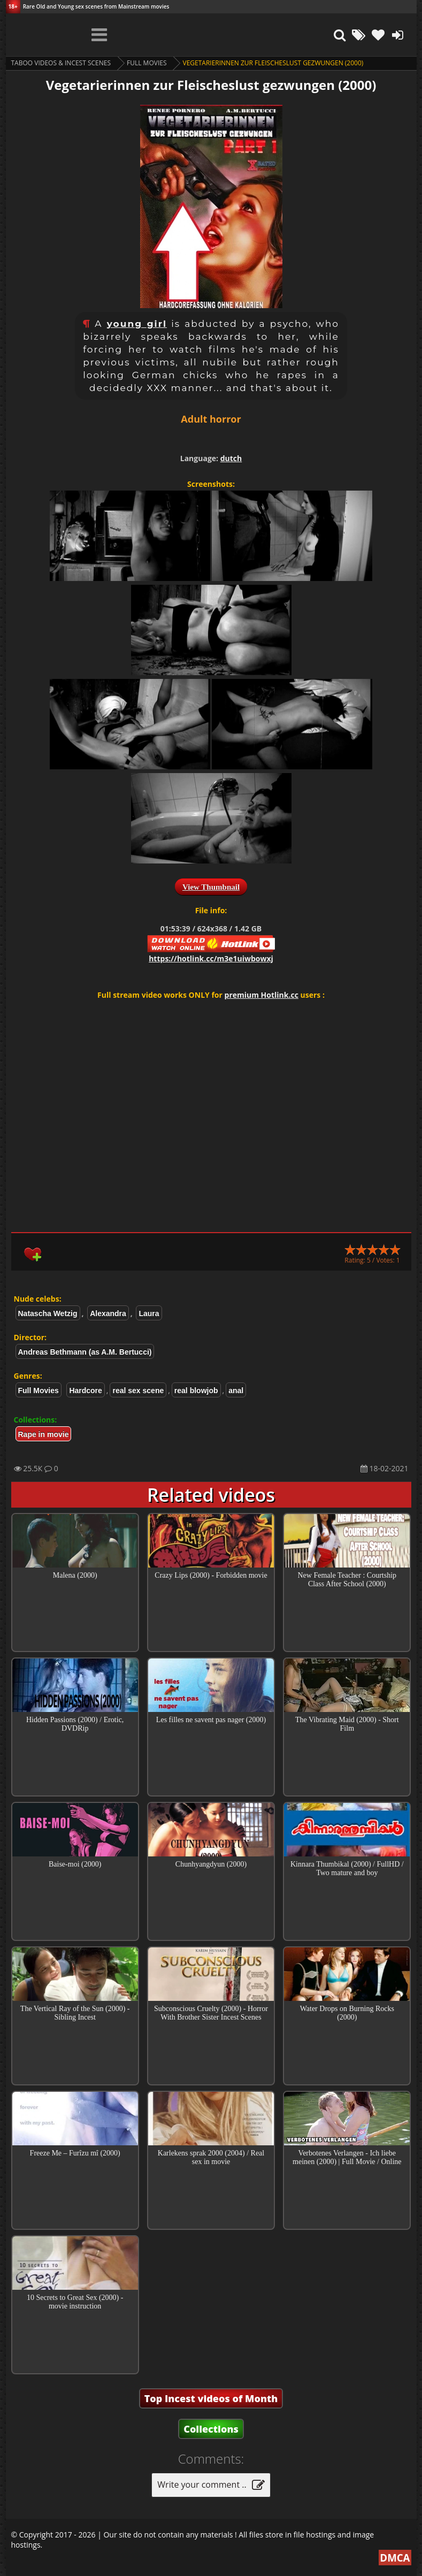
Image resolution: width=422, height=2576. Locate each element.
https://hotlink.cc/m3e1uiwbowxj (211, 958)
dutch (231, 458)
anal (235, 1390)
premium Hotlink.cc (261, 995)
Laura (149, 1313)
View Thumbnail (211, 887)
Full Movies (146, 62)
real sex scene (138, 1390)
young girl (137, 323)
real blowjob (196, 1390)
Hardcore (85, 1390)
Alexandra (108, 1313)
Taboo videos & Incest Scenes (61, 62)
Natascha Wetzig (48, 1313)
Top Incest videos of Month (211, 2398)
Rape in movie (43, 1434)
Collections (211, 2428)
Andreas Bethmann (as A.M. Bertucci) (85, 1352)
